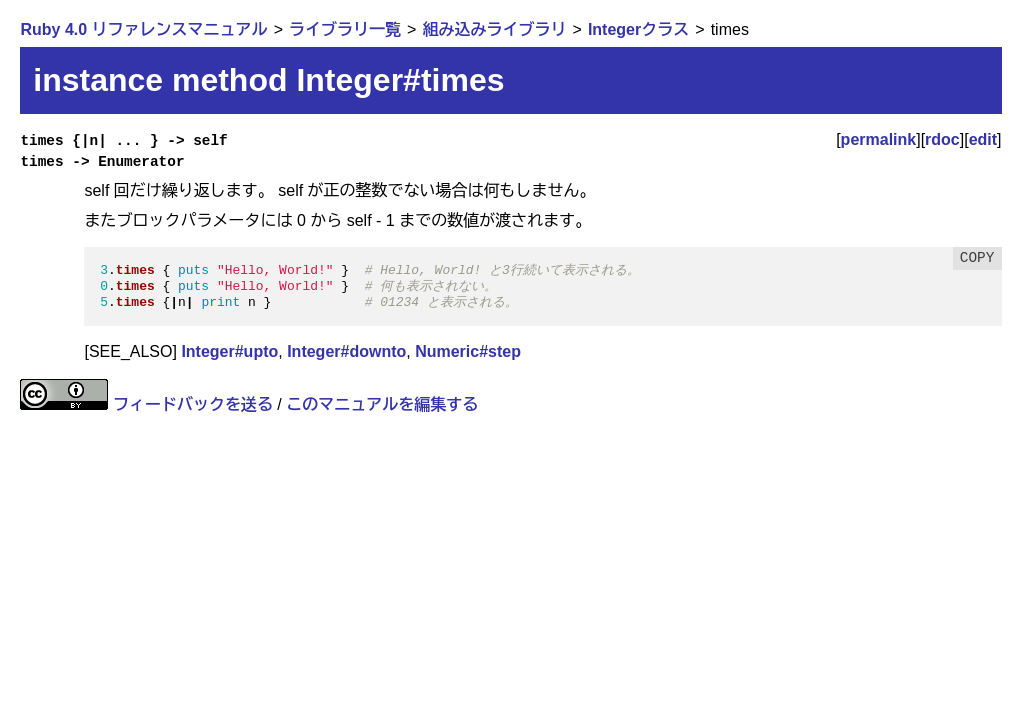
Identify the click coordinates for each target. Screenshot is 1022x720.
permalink (879, 139)
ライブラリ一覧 (345, 29)
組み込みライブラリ (494, 29)
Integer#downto (346, 351)
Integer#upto (229, 351)
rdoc (942, 139)
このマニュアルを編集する (382, 404)
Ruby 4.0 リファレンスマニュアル (143, 29)
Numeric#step (468, 351)
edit (983, 139)
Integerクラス (638, 29)
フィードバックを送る (193, 404)
